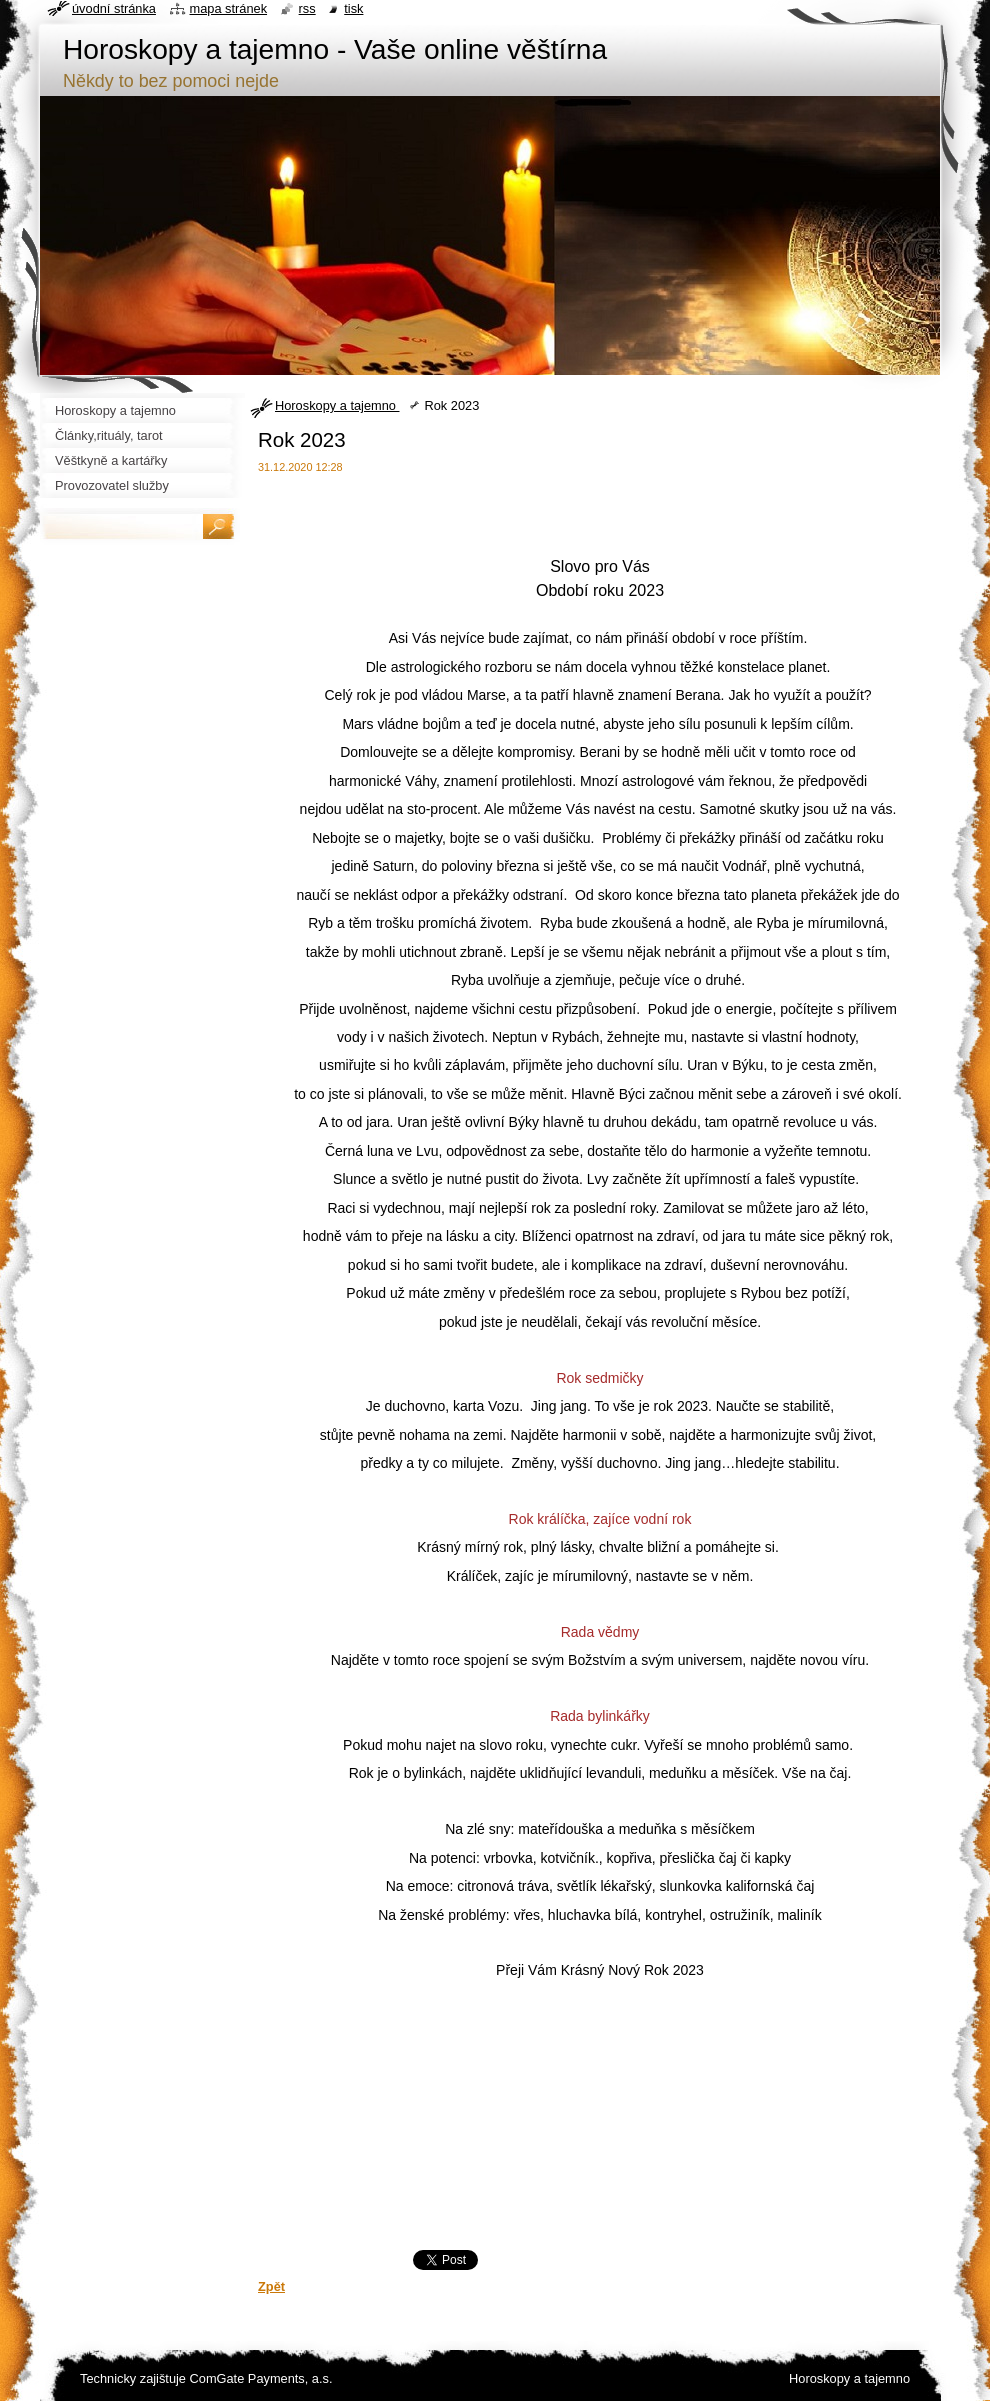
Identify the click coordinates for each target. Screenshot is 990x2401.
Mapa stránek (229, 8)
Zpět (271, 2286)
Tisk (353, 8)
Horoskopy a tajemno (337, 405)
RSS (307, 8)
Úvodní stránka (114, 8)
